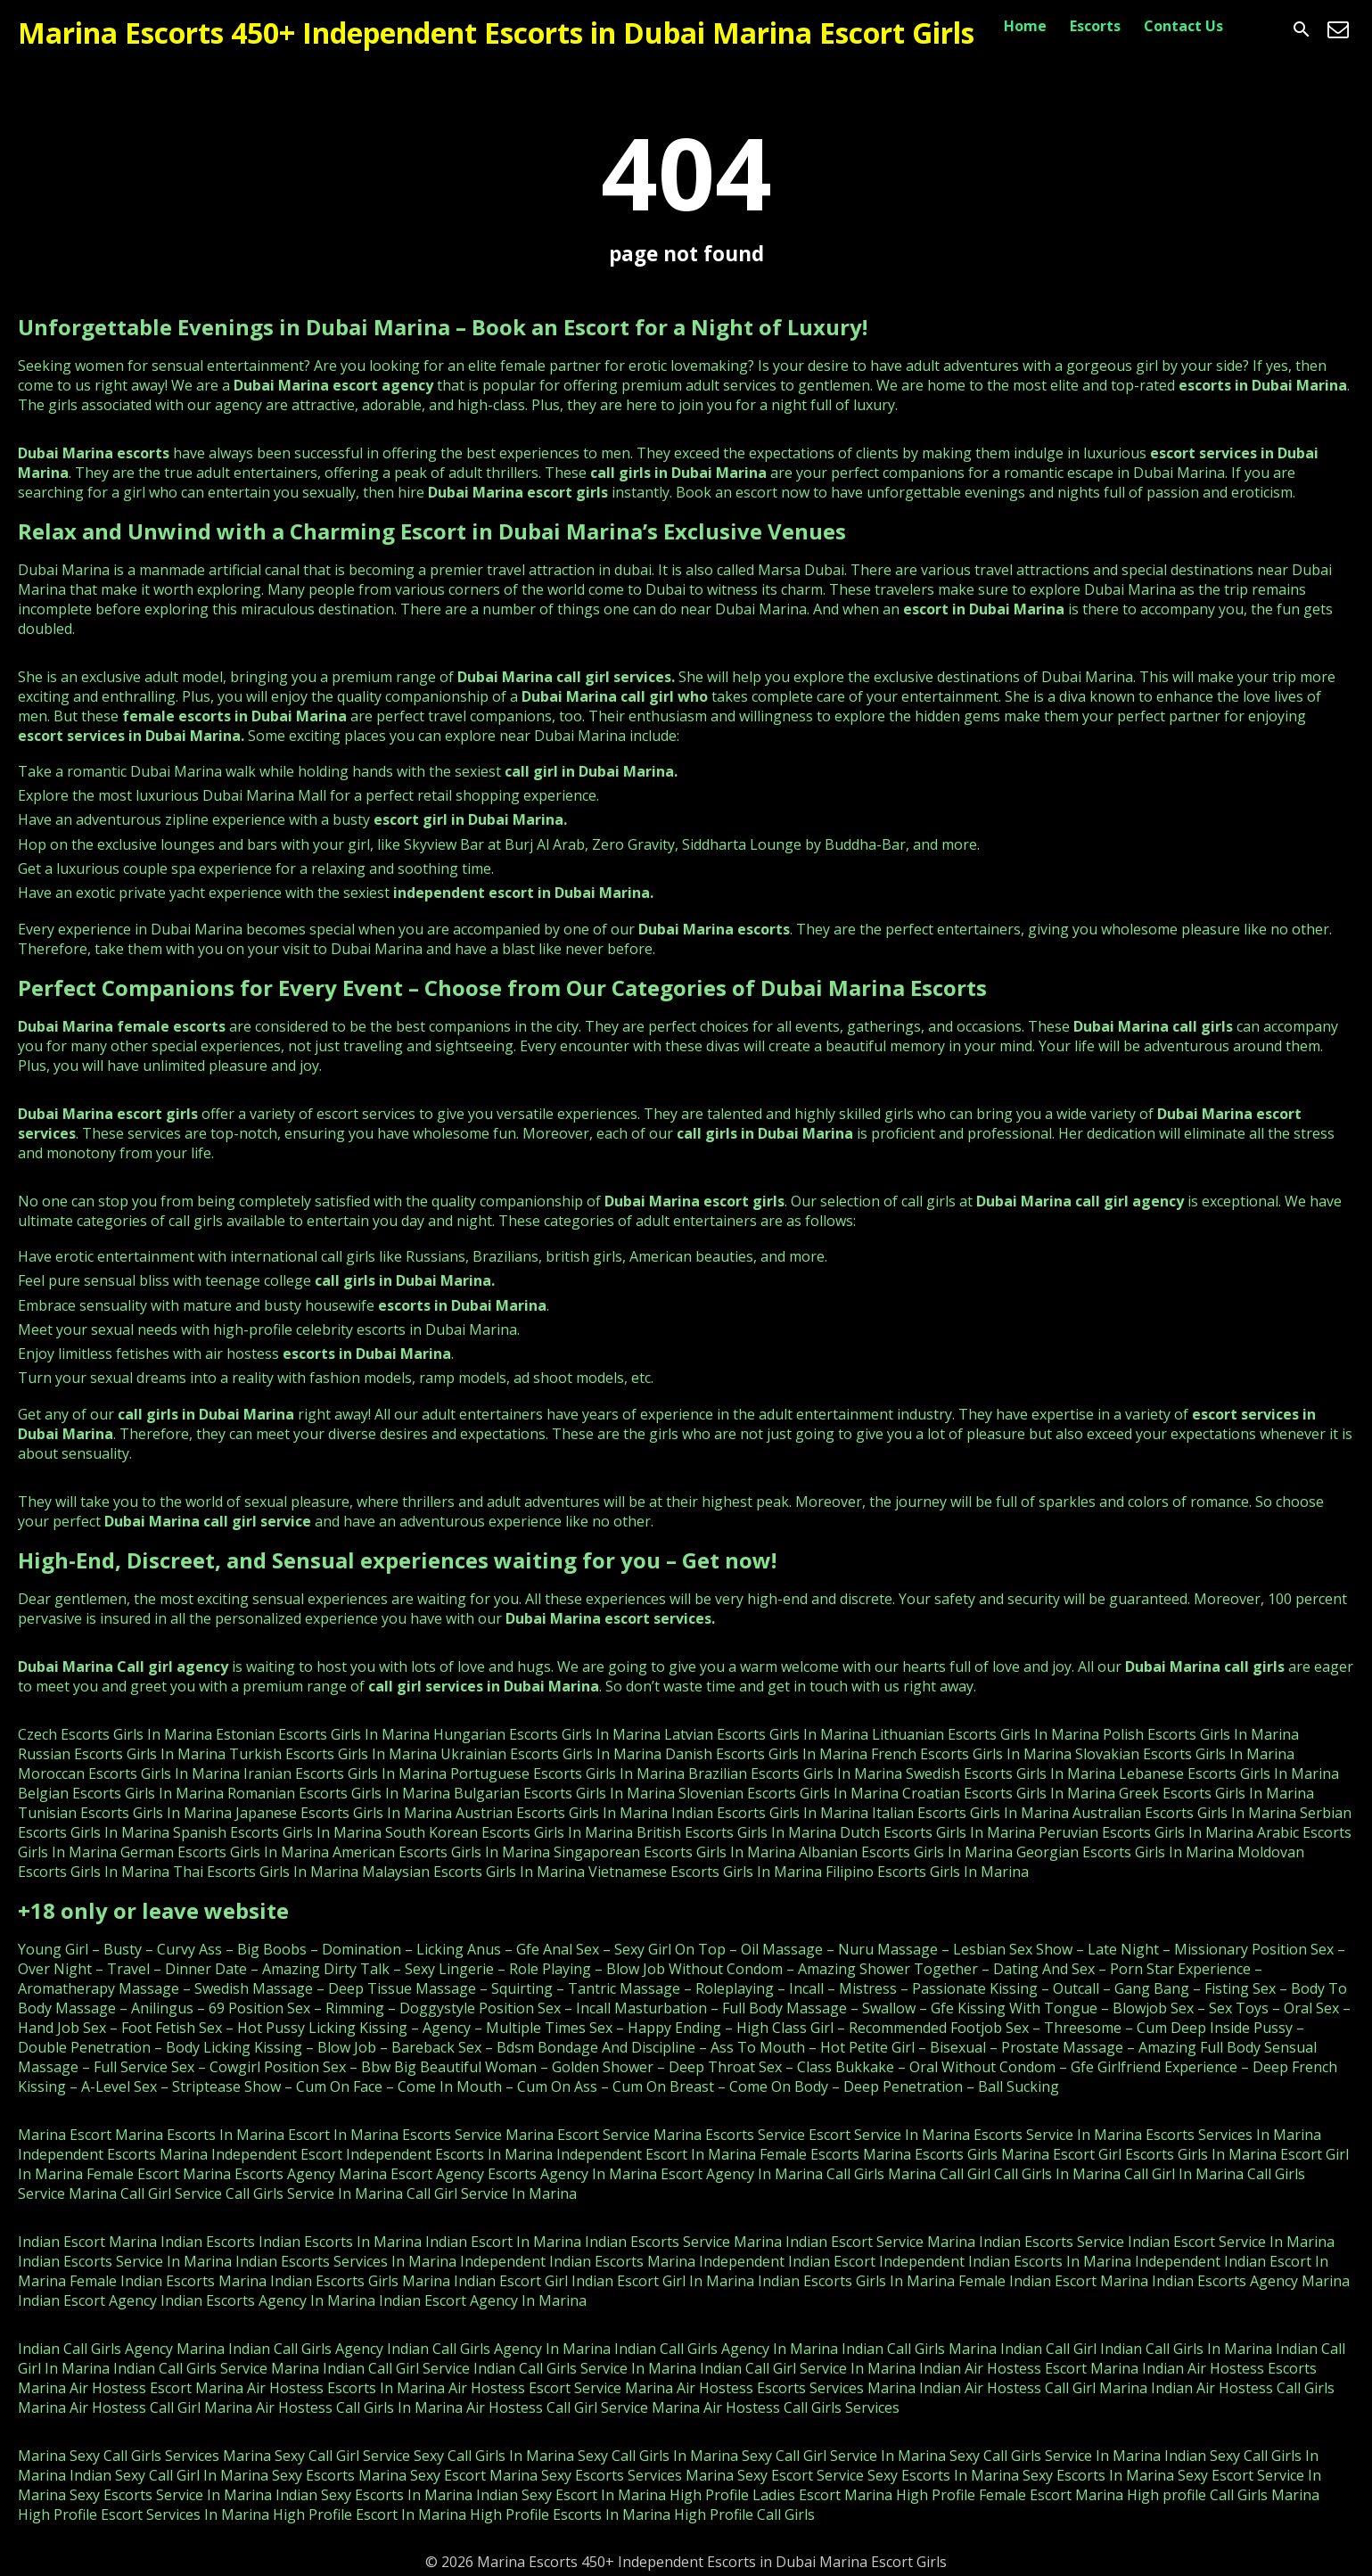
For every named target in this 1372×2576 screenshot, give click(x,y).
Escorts (1095, 26)
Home (1025, 26)
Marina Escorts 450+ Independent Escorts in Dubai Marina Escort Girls (496, 32)
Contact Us (1183, 26)
